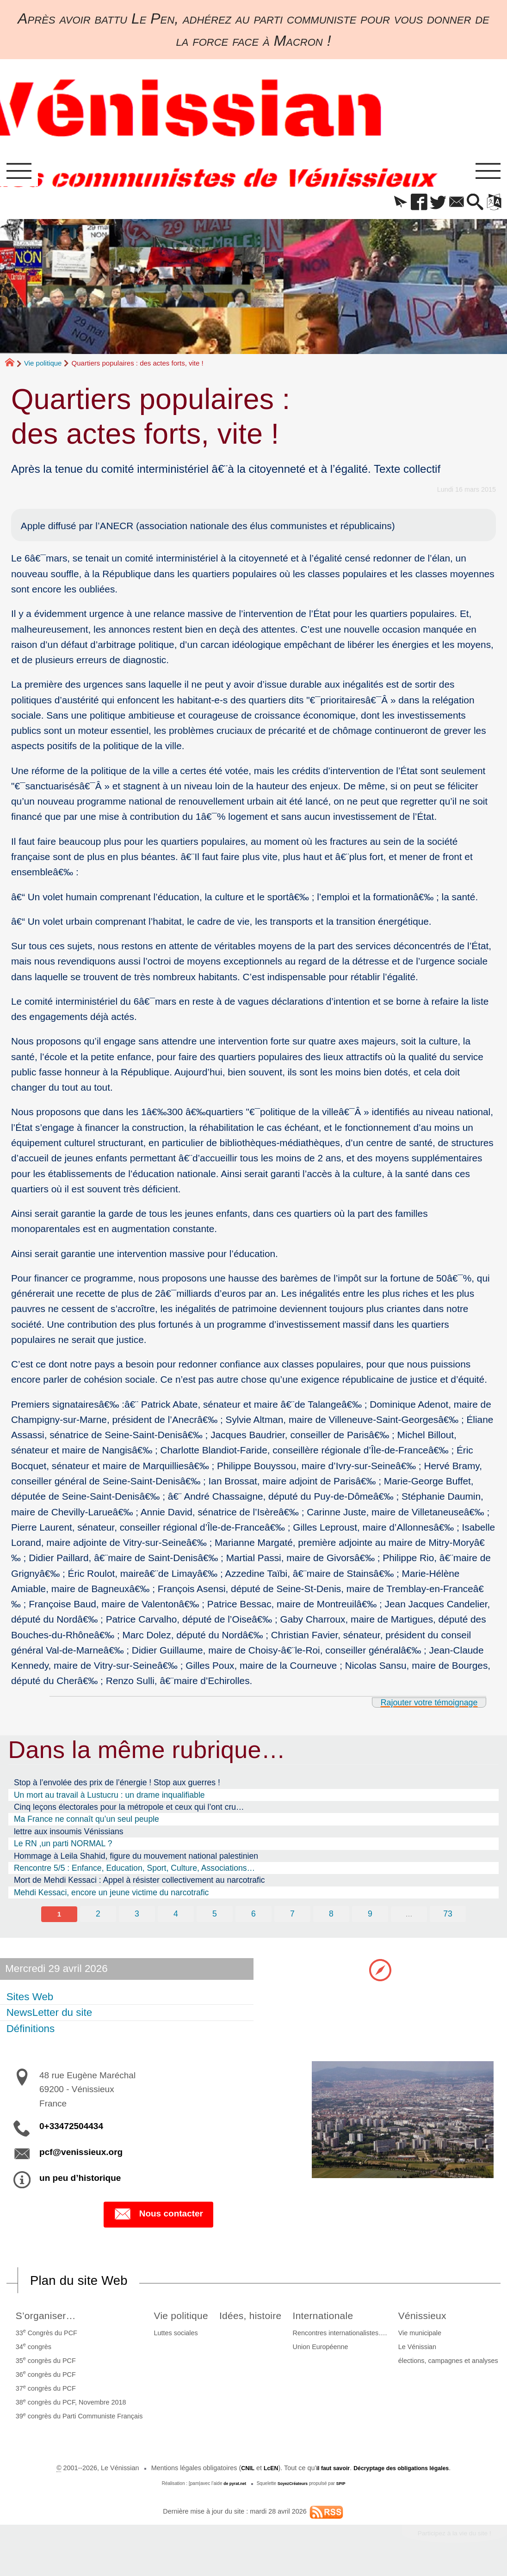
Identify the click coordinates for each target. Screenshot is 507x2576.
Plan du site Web (87, 2287)
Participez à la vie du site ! (445, 2543)
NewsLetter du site (50, 2019)
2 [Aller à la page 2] (95, 1919)
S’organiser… (48, 2322)
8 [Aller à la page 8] (332, 1919)
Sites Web (31, 2002)
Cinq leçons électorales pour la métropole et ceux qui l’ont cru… (129, 1812)
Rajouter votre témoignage (419, 1707)
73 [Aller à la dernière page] (450, 1919)
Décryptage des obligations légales (406, 2476)
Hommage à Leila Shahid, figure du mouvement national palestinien (136, 1861)
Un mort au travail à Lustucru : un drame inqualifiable (109, 1800)
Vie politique (43, 368)
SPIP (345, 2491)
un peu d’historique (80, 2184)
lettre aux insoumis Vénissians (69, 1836)
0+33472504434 (71, 2132)
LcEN (261, 2476)
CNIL (236, 2476)
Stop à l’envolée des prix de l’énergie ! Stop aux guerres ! (117, 1787)
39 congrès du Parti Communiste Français (77, 2423)
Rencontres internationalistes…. (345, 2340)
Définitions (31, 2034)
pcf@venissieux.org (81, 2158)
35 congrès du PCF (43, 2368)
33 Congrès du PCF (44, 2340)
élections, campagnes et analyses (450, 2368)
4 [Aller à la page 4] (175, 1919)
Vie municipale (421, 2340)
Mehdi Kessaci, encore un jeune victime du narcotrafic (111, 1897)
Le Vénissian (419, 2354)
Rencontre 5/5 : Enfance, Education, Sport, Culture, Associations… (134, 1873)
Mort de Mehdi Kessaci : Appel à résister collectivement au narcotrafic (139, 1885)
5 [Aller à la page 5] (214, 1919)
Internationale (333, 2322)
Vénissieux (428, 2322)
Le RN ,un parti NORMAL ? (63, 1848)
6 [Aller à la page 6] (253, 1919)
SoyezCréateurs (293, 2491)
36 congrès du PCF (43, 2382)
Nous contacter (158, 2221)
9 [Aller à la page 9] (372, 1919)
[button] (384, 208)
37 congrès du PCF (43, 2396)
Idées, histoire (255, 2322)
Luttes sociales (170, 2340)
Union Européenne (326, 2354)
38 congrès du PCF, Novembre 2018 (68, 2409)
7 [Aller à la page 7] (293, 1919)
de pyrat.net (231, 2491)
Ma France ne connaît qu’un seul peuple (86, 1824)
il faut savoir (327, 2476)
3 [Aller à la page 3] (135, 1919)
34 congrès (31, 2354)
